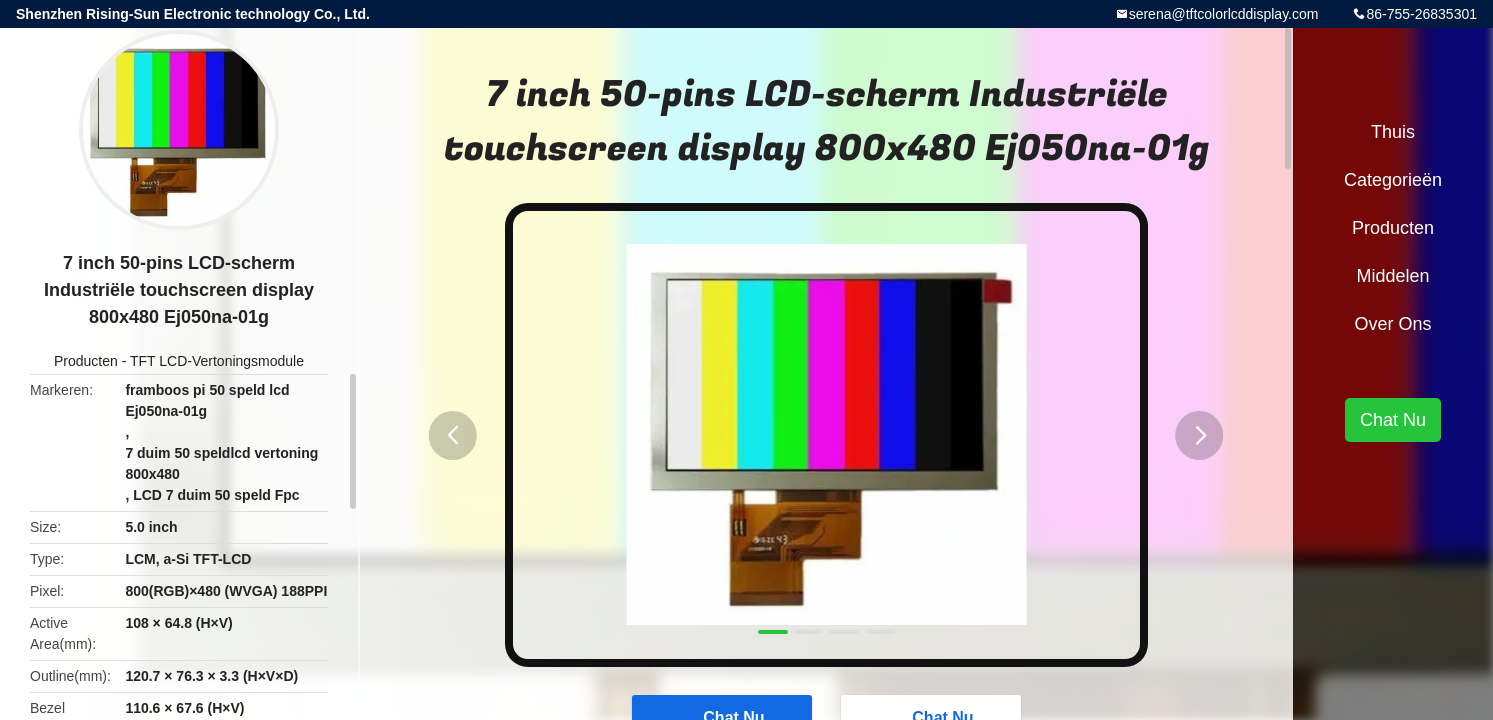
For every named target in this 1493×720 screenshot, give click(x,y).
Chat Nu (1393, 420)
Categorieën (1393, 180)
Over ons (1392, 324)
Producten (86, 361)
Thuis (1393, 132)
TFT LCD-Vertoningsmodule (217, 361)
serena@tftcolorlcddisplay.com (1224, 14)
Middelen (1392, 276)
